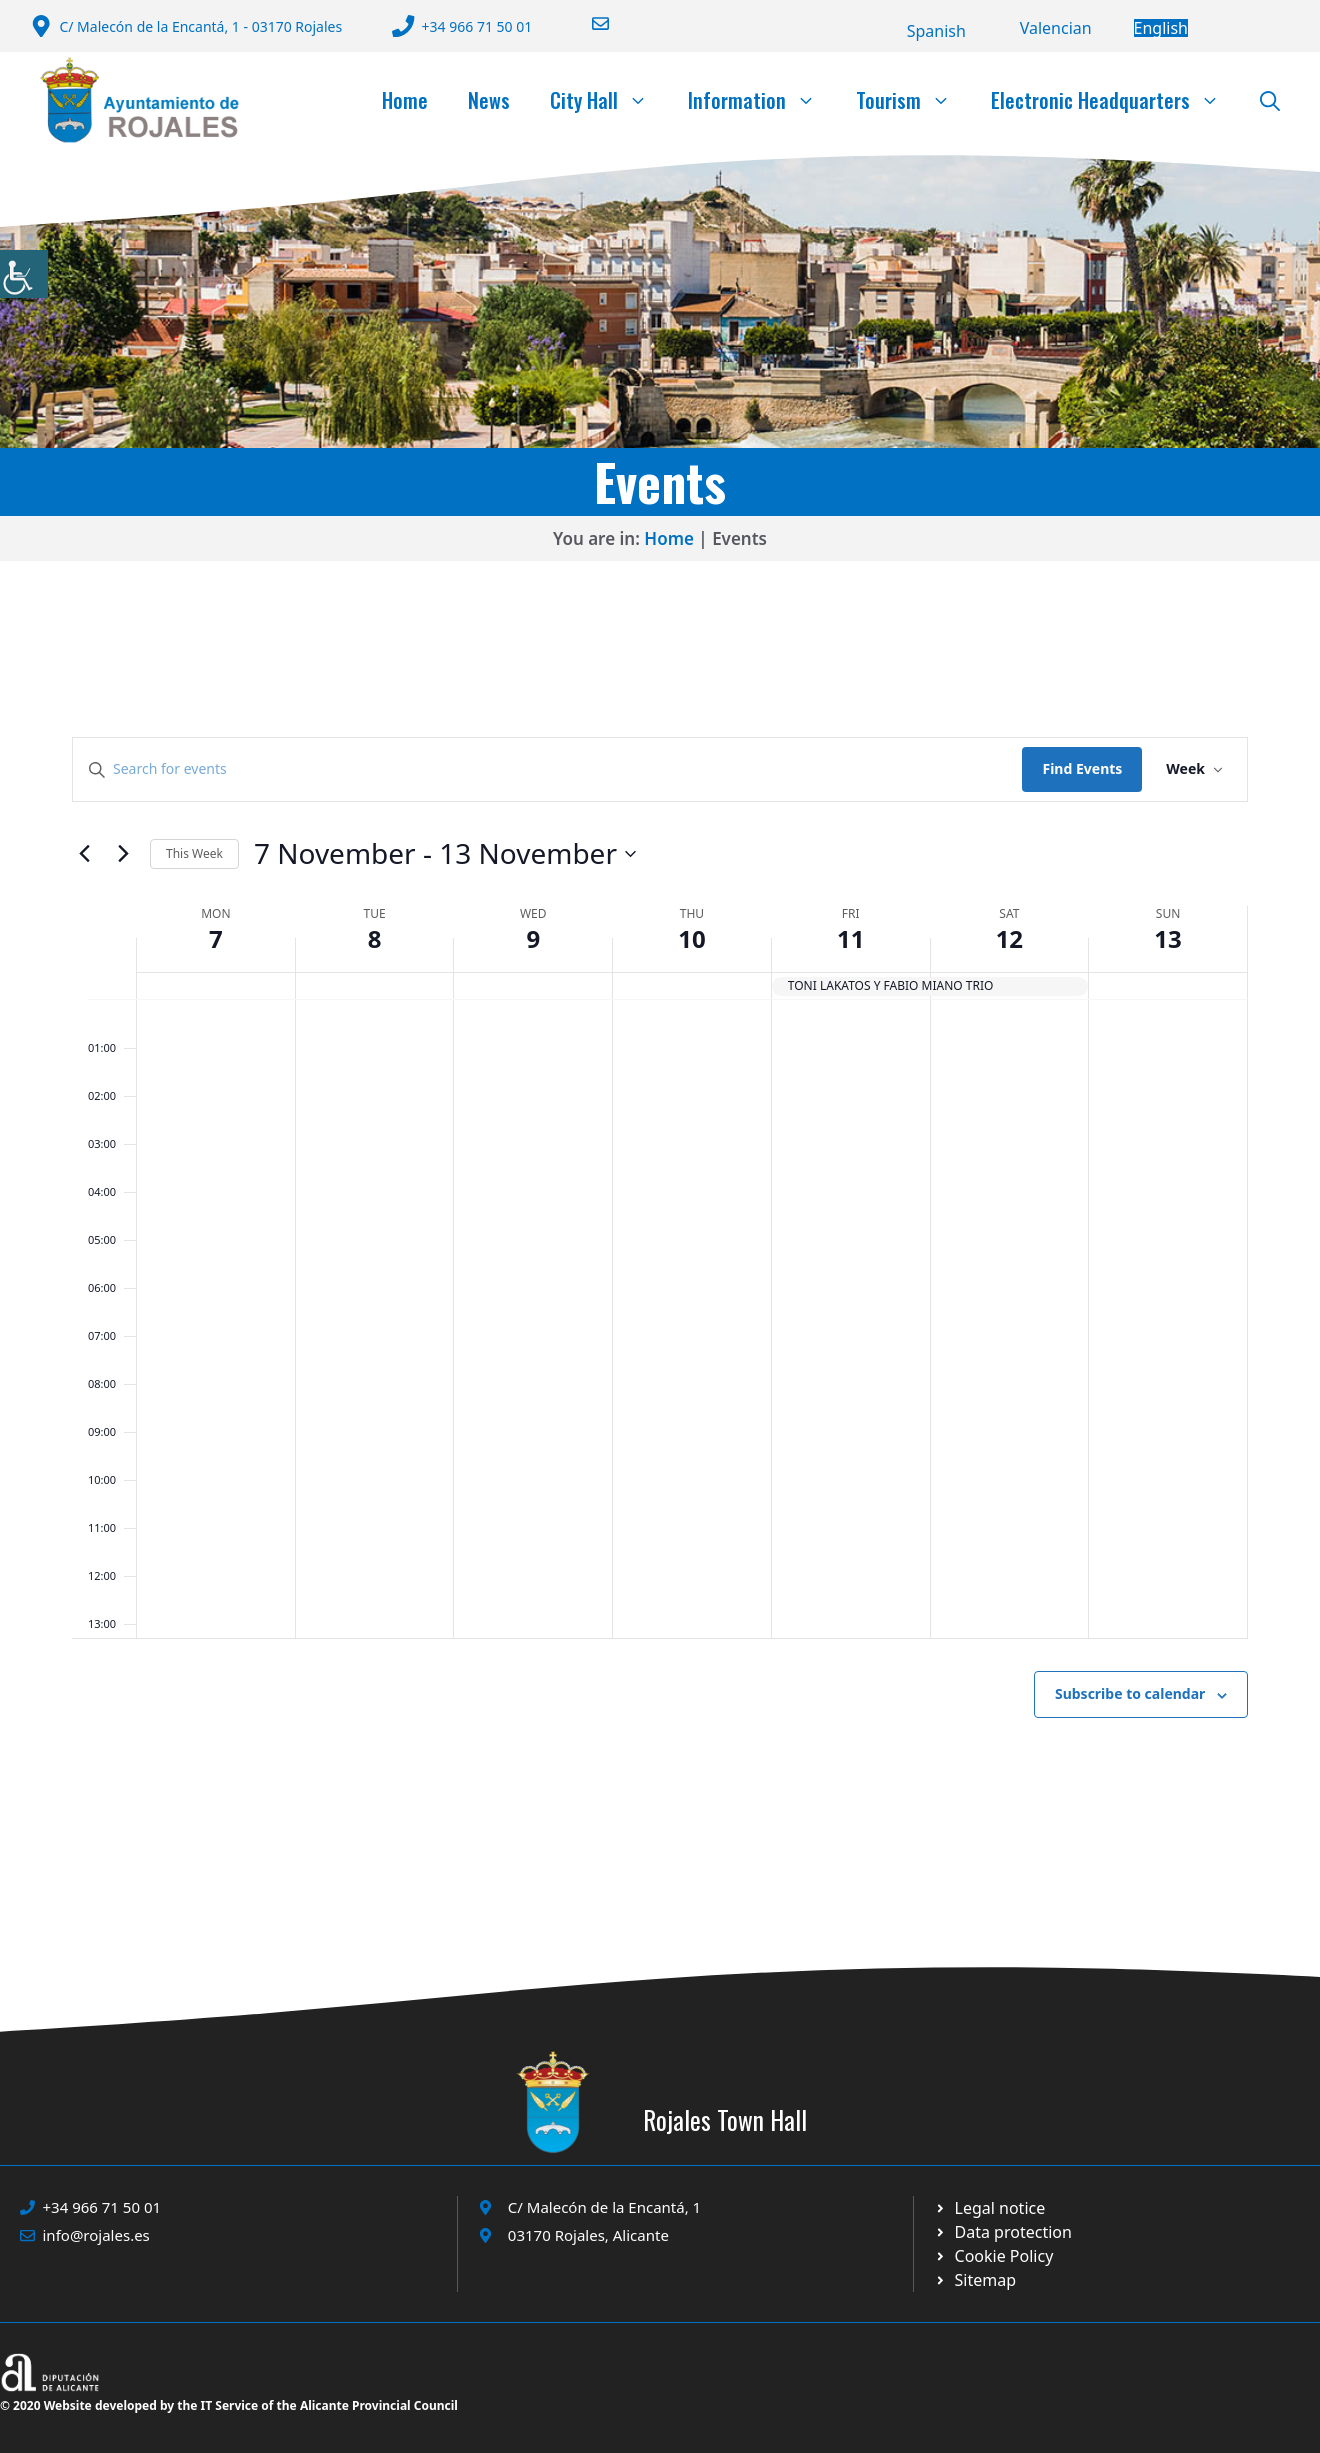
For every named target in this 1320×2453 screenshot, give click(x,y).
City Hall (609, 100)
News (489, 100)
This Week (194, 853)
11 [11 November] (850, 938)
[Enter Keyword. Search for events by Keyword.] (547, 769)
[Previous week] (84, 854)
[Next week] (123, 854)
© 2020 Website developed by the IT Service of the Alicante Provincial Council (229, 2405)
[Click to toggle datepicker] (445, 854)
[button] (1270, 100)
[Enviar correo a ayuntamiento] (588, 23)
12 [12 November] (1009, 938)
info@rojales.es (96, 2235)
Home (405, 100)
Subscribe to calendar (1130, 1693)
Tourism (913, 100)
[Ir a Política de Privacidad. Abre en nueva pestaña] (990, 2208)
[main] (660, 1275)
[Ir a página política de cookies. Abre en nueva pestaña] (1003, 2232)
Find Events (1082, 768)
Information (762, 100)
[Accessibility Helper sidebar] (24, 274)
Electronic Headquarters (1115, 100)
